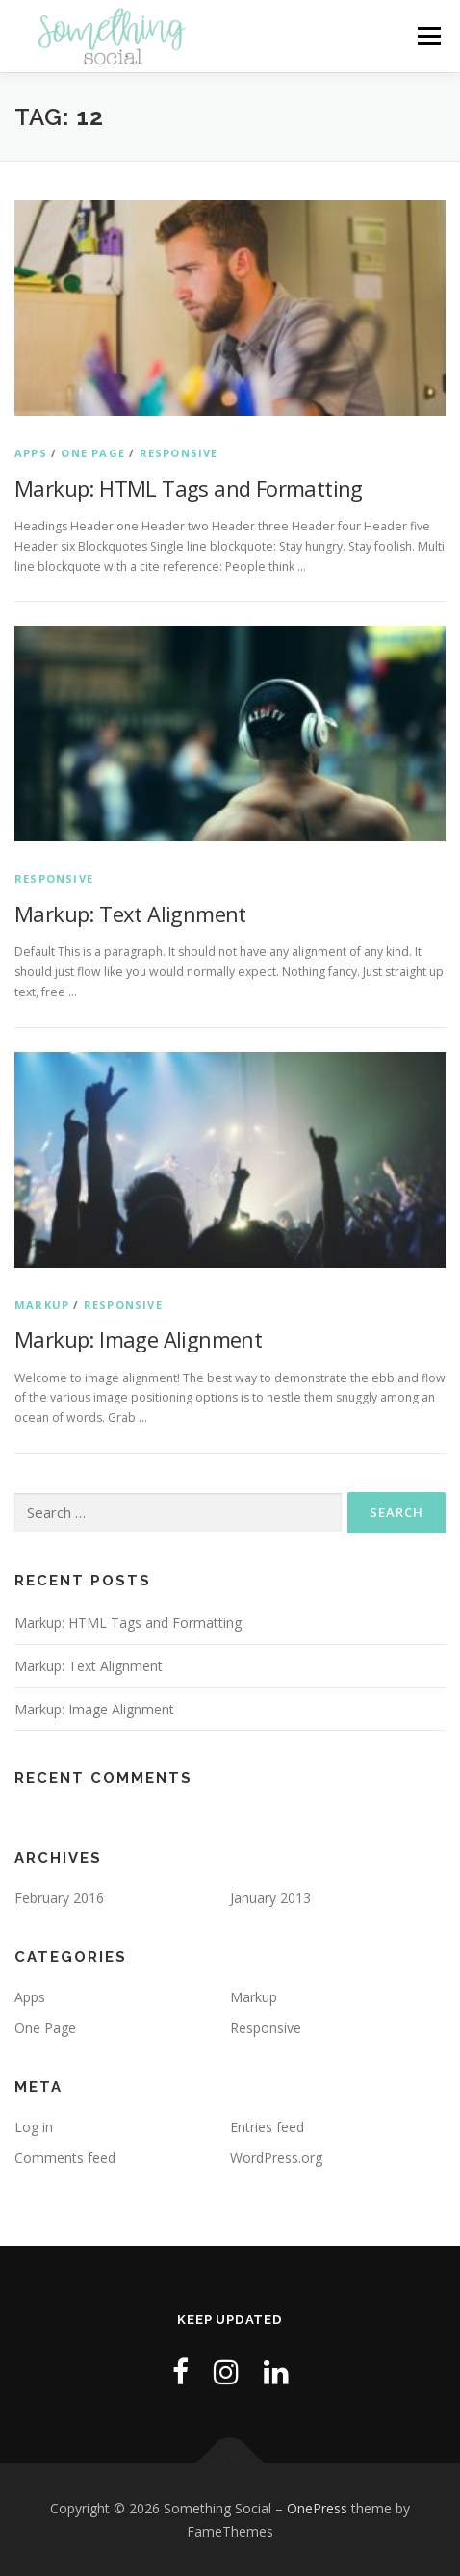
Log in (33, 2127)
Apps (30, 453)
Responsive (179, 453)
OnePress (317, 2508)
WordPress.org (276, 2158)
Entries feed (267, 2127)
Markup (41, 1305)
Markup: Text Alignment (130, 913)
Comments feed (64, 2158)
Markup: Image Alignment (138, 1339)
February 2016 (59, 1898)
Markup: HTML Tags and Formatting (188, 488)
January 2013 (270, 1898)
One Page (93, 453)
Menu (428, 36)
